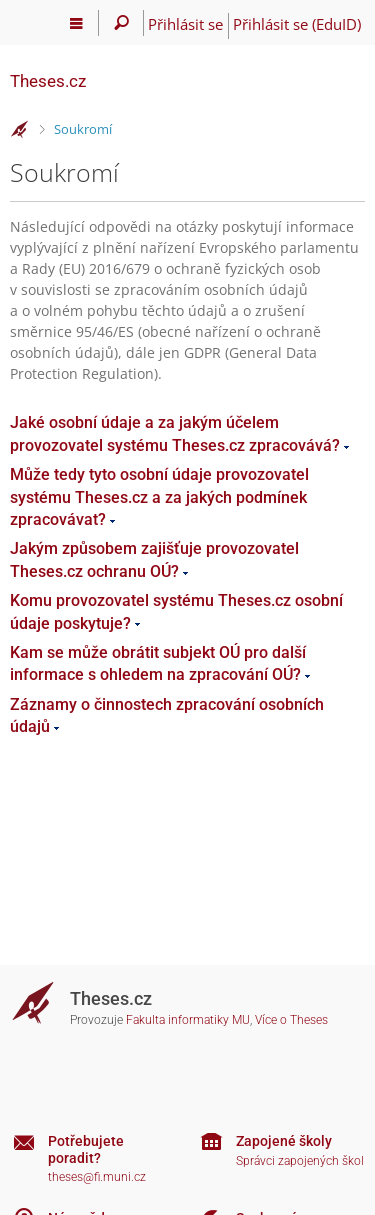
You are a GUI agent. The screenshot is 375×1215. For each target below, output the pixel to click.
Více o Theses (291, 1020)
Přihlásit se (185, 24)
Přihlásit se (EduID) (297, 24)
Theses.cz (48, 81)
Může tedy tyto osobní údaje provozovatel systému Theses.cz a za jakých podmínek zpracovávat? (159, 497)
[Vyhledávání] (121, 23)
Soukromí (83, 129)
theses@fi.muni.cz (97, 1177)
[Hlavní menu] (76, 23)
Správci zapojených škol (300, 1161)
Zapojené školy (284, 1141)
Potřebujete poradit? (86, 1149)
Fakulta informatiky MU (188, 1020)
